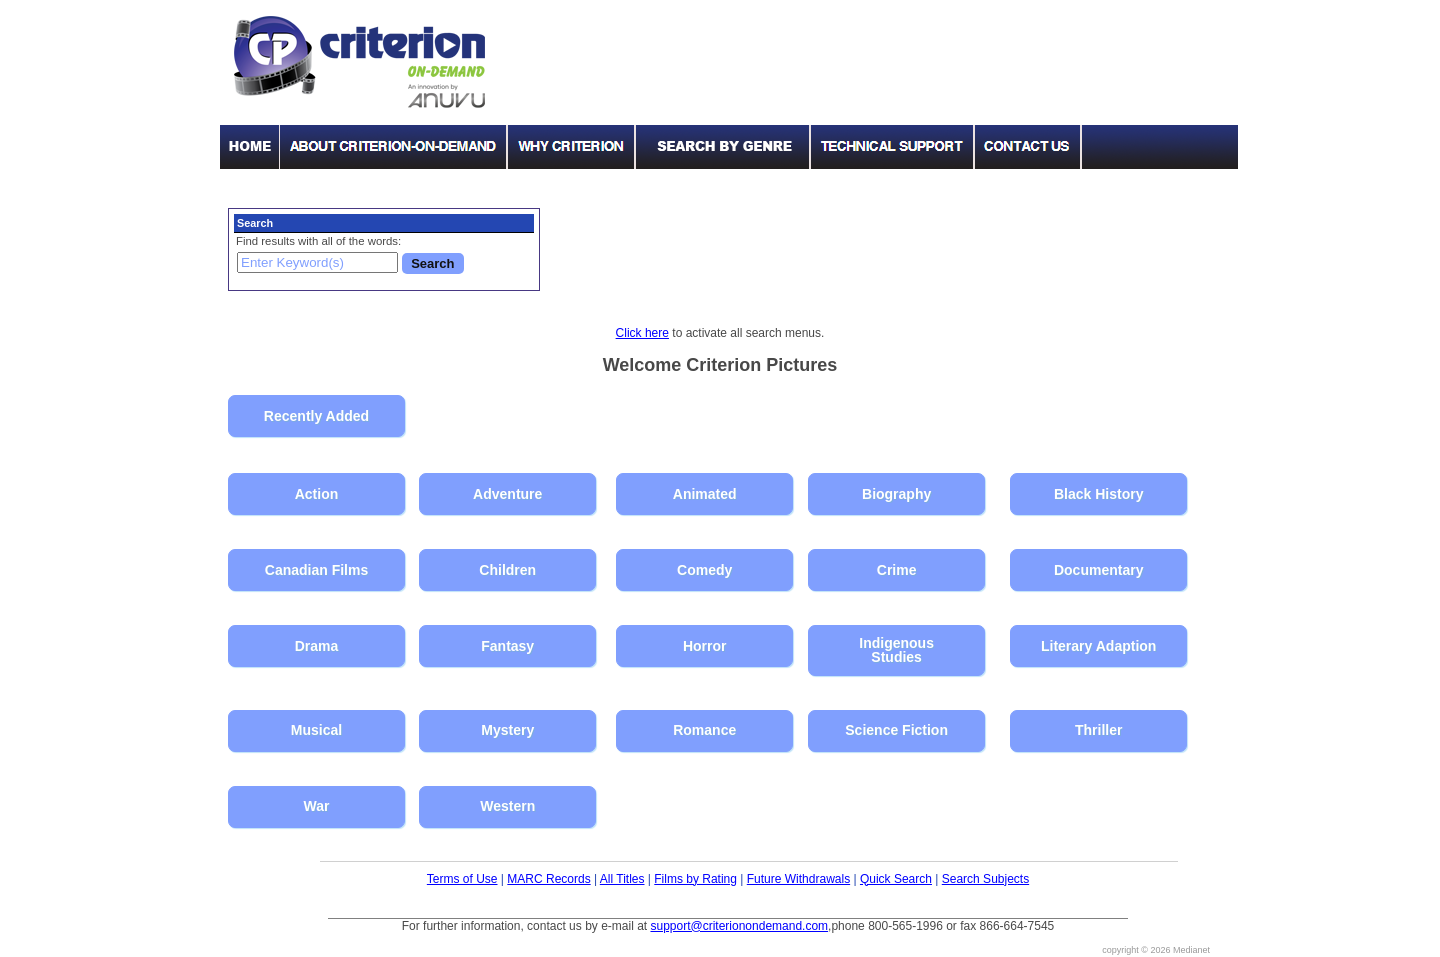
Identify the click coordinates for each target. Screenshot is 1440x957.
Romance (704, 730)
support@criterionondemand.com (739, 926)
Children (507, 570)
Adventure (507, 494)
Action (317, 494)
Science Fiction (896, 730)
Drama (317, 646)
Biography (896, 494)
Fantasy (507, 646)
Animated (705, 494)
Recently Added (316, 416)
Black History (1098, 494)
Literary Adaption (1098, 646)
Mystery (507, 730)
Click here (642, 333)
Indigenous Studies (896, 650)
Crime (897, 570)
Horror (705, 646)
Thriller (1098, 730)
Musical (316, 730)
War (317, 806)
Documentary (1098, 570)
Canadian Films (316, 570)
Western (507, 806)
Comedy (704, 570)
